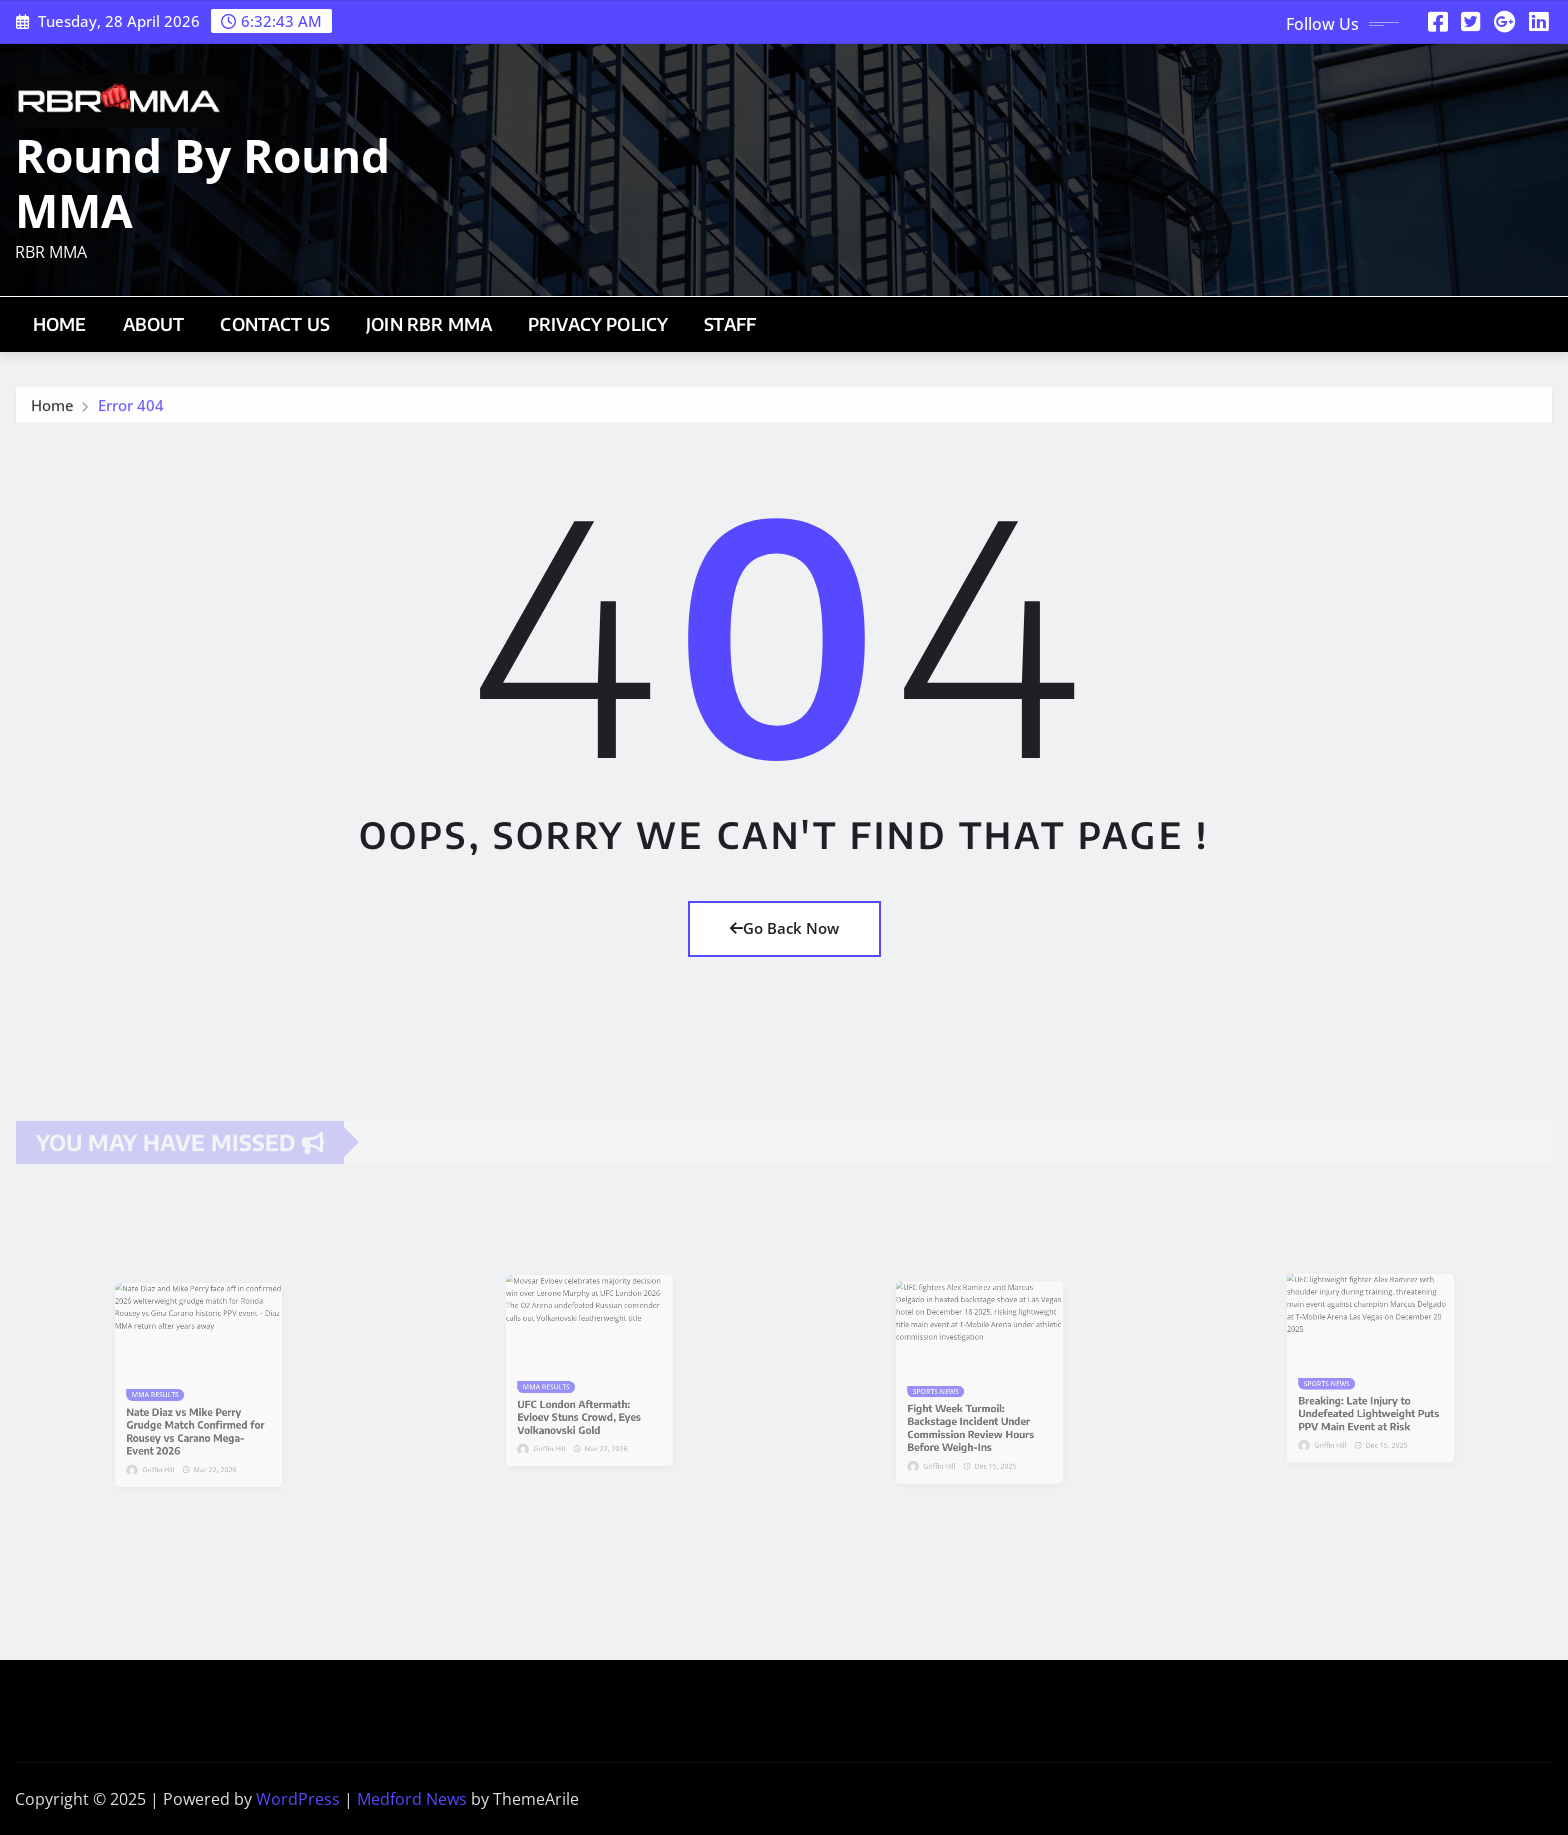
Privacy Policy (598, 324)
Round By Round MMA (202, 182)
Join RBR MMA (429, 324)
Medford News (412, 1799)
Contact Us (275, 324)
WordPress (298, 1799)
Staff (730, 324)
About (154, 324)
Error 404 (131, 414)
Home (60, 324)
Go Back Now (784, 928)
